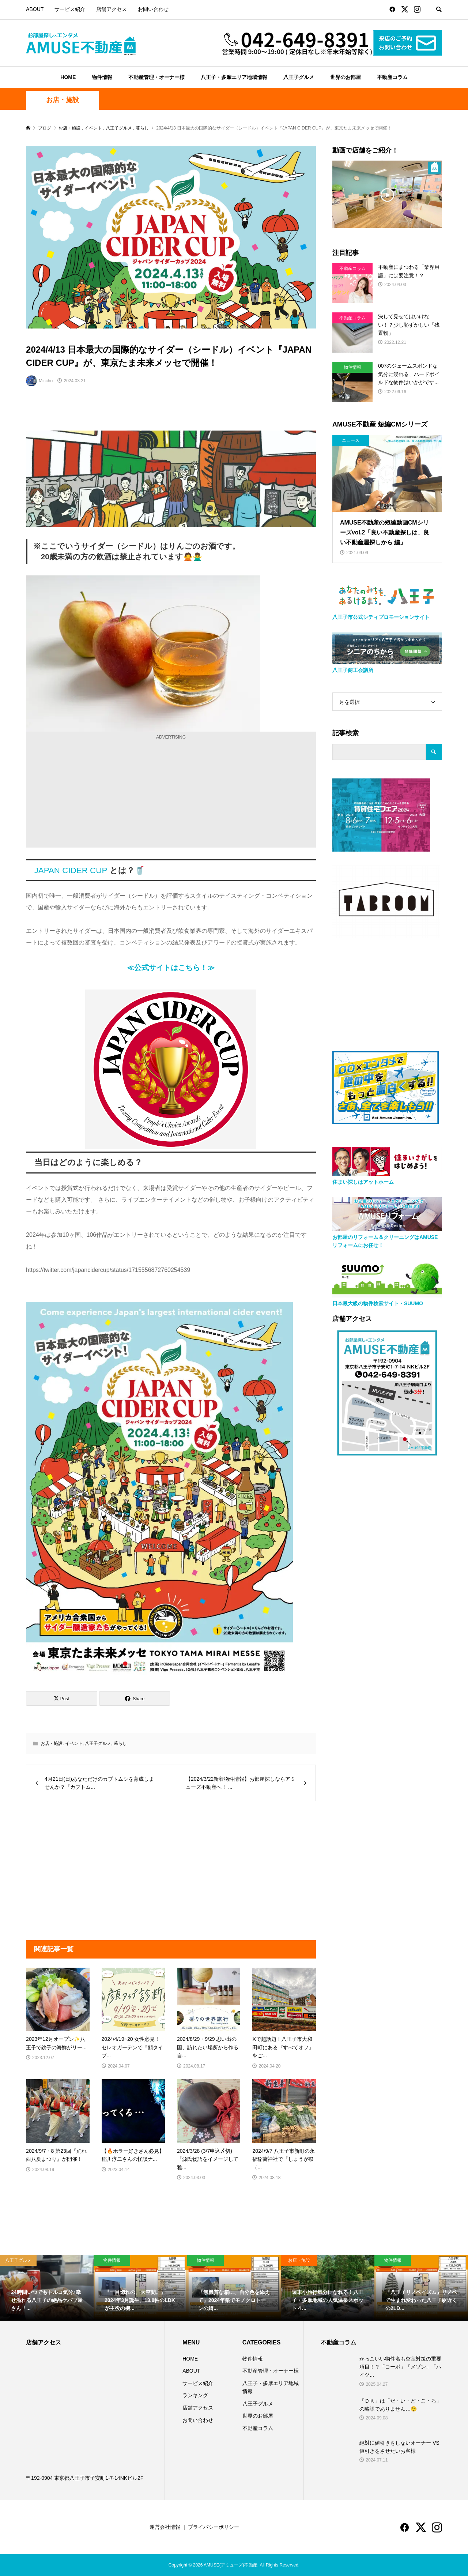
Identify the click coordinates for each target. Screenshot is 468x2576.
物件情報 (102, 77)
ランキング (195, 2395)
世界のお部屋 (345, 77)
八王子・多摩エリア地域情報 (234, 77)
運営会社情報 (165, 2527)
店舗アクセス (111, 9)
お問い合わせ (153, 9)
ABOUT (35, 9)
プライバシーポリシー (213, 2527)
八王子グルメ (298, 77)
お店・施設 (62, 100)
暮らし (120, 1743)
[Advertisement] (171, 792)
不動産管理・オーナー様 (156, 77)
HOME (68, 77)
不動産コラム (392, 77)
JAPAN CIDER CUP (70, 870)
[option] (47, 2287)
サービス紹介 (69, 9)
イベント (74, 1743)
